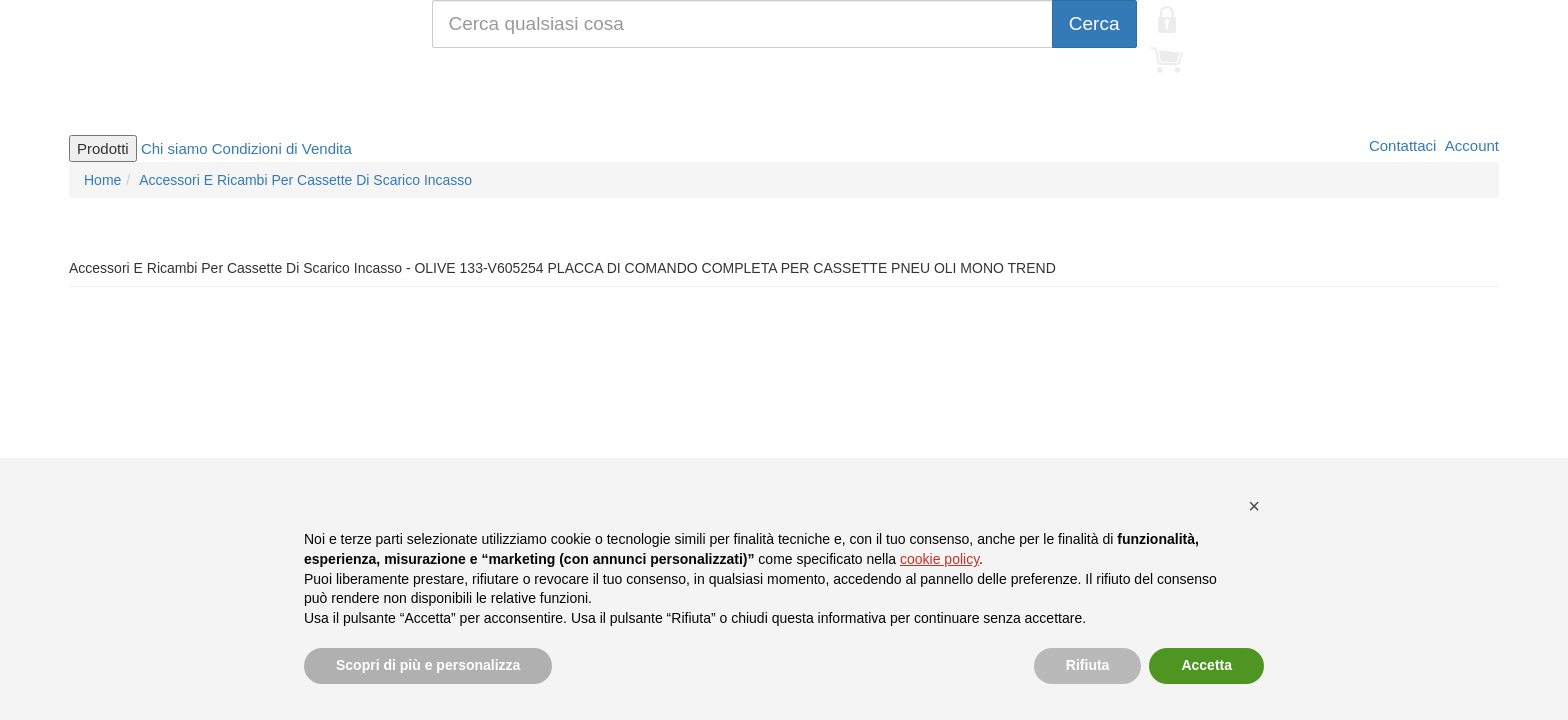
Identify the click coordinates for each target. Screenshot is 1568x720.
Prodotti (103, 148)
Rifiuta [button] (1088, 665)
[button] (1254, 506)
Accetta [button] (1206, 665)
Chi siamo (174, 148)
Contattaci (1401, 145)
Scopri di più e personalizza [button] (428, 665)
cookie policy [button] (939, 559)
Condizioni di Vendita (282, 148)
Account (1470, 145)
